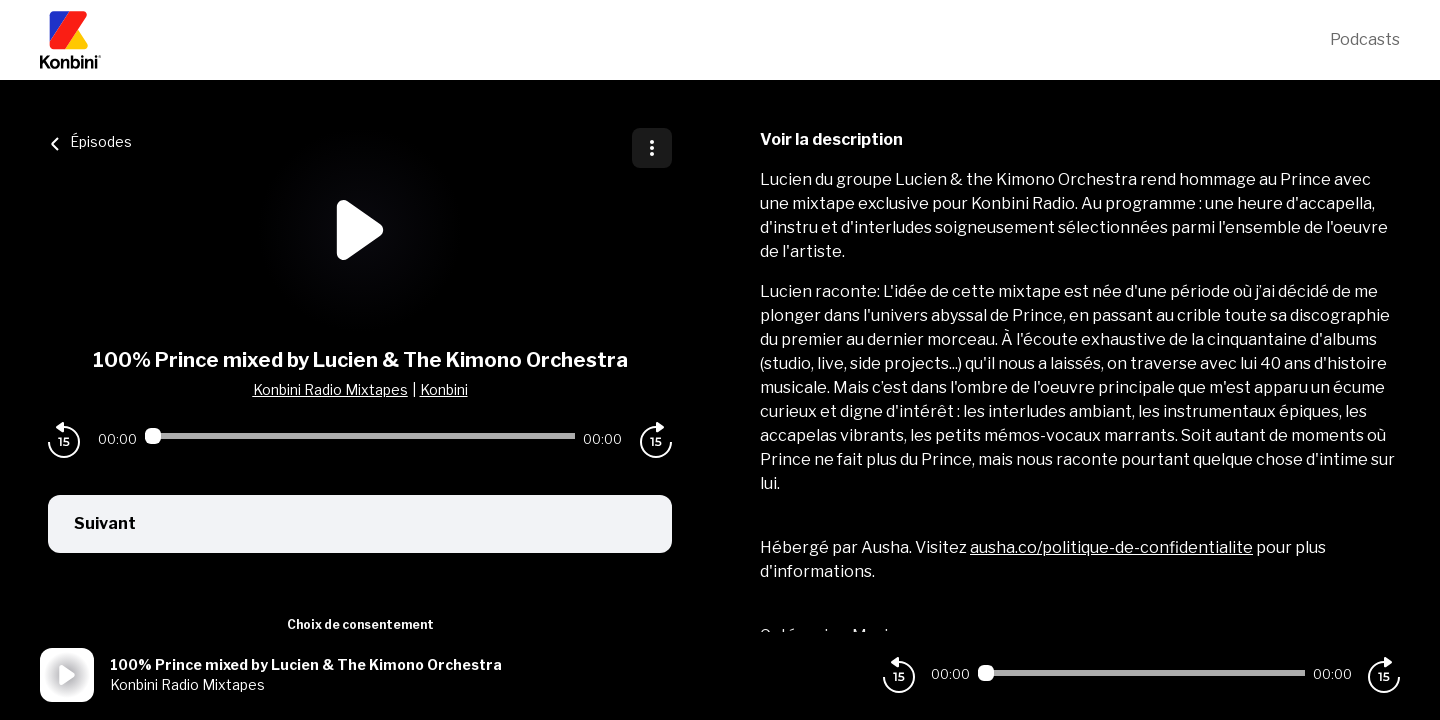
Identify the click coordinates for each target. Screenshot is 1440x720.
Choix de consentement (360, 624)
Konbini (444, 389)
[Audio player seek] (359, 436)
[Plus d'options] (652, 148)
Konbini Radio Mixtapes (330, 389)
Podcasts (1365, 39)
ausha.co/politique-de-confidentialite (1111, 547)
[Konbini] (685, 40)
